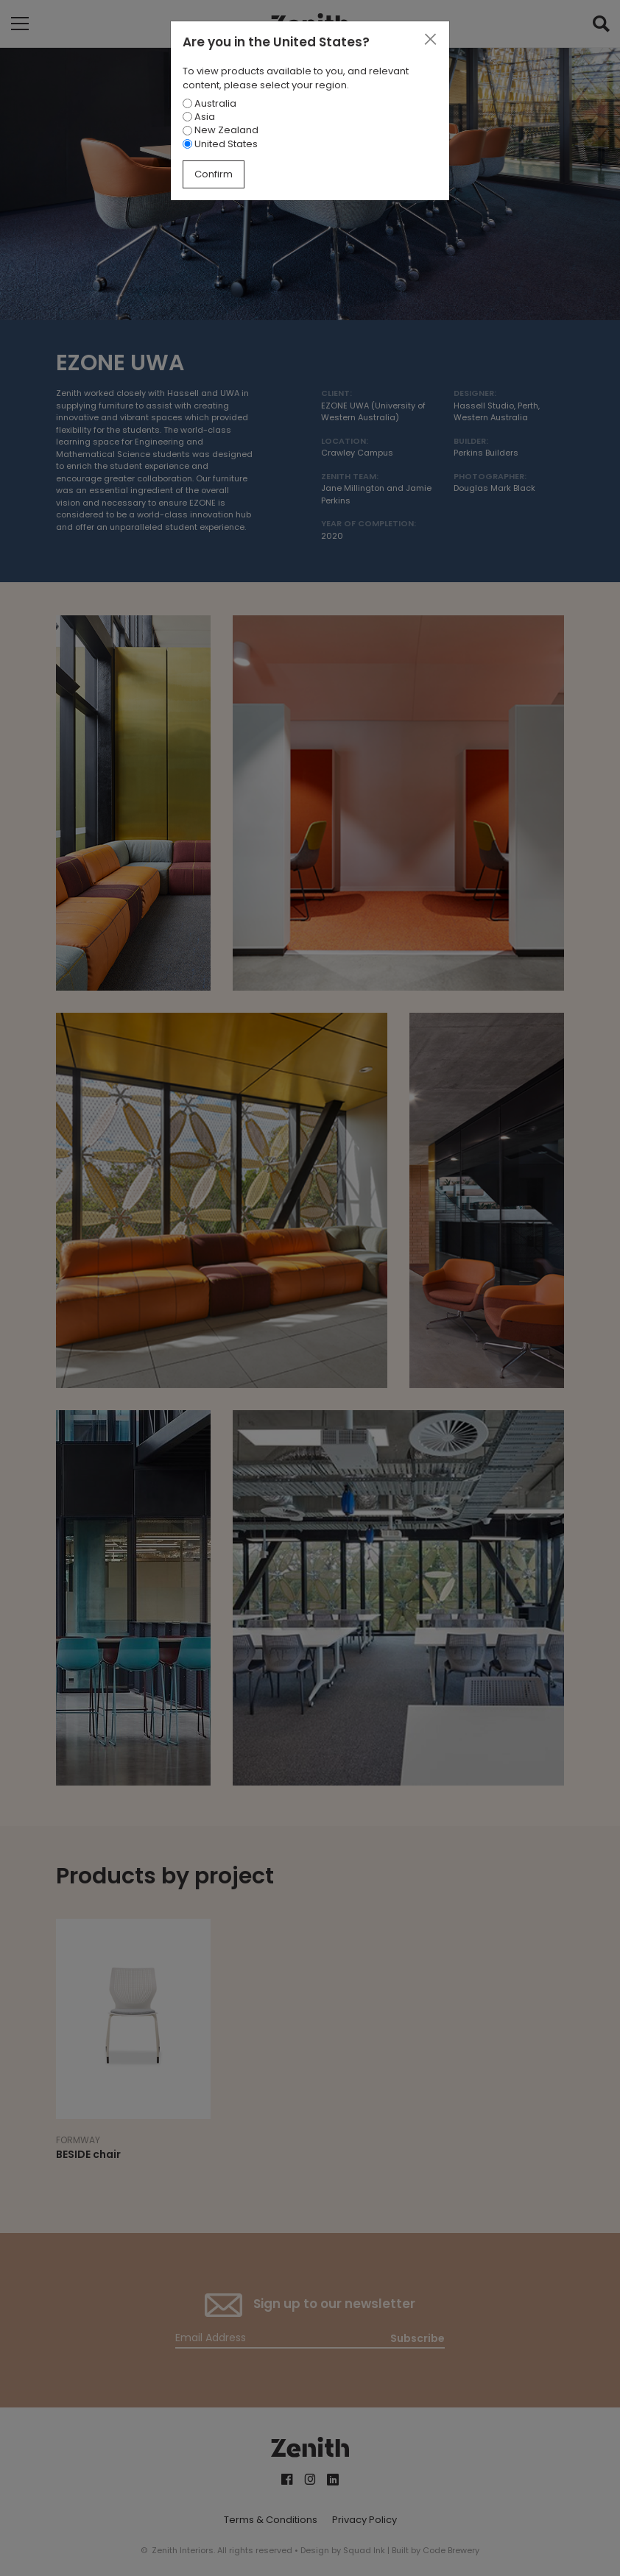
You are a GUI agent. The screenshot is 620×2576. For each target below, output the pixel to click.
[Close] (430, 39)
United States (220, 144)
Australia (209, 103)
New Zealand (220, 130)
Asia (199, 116)
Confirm (213, 174)
